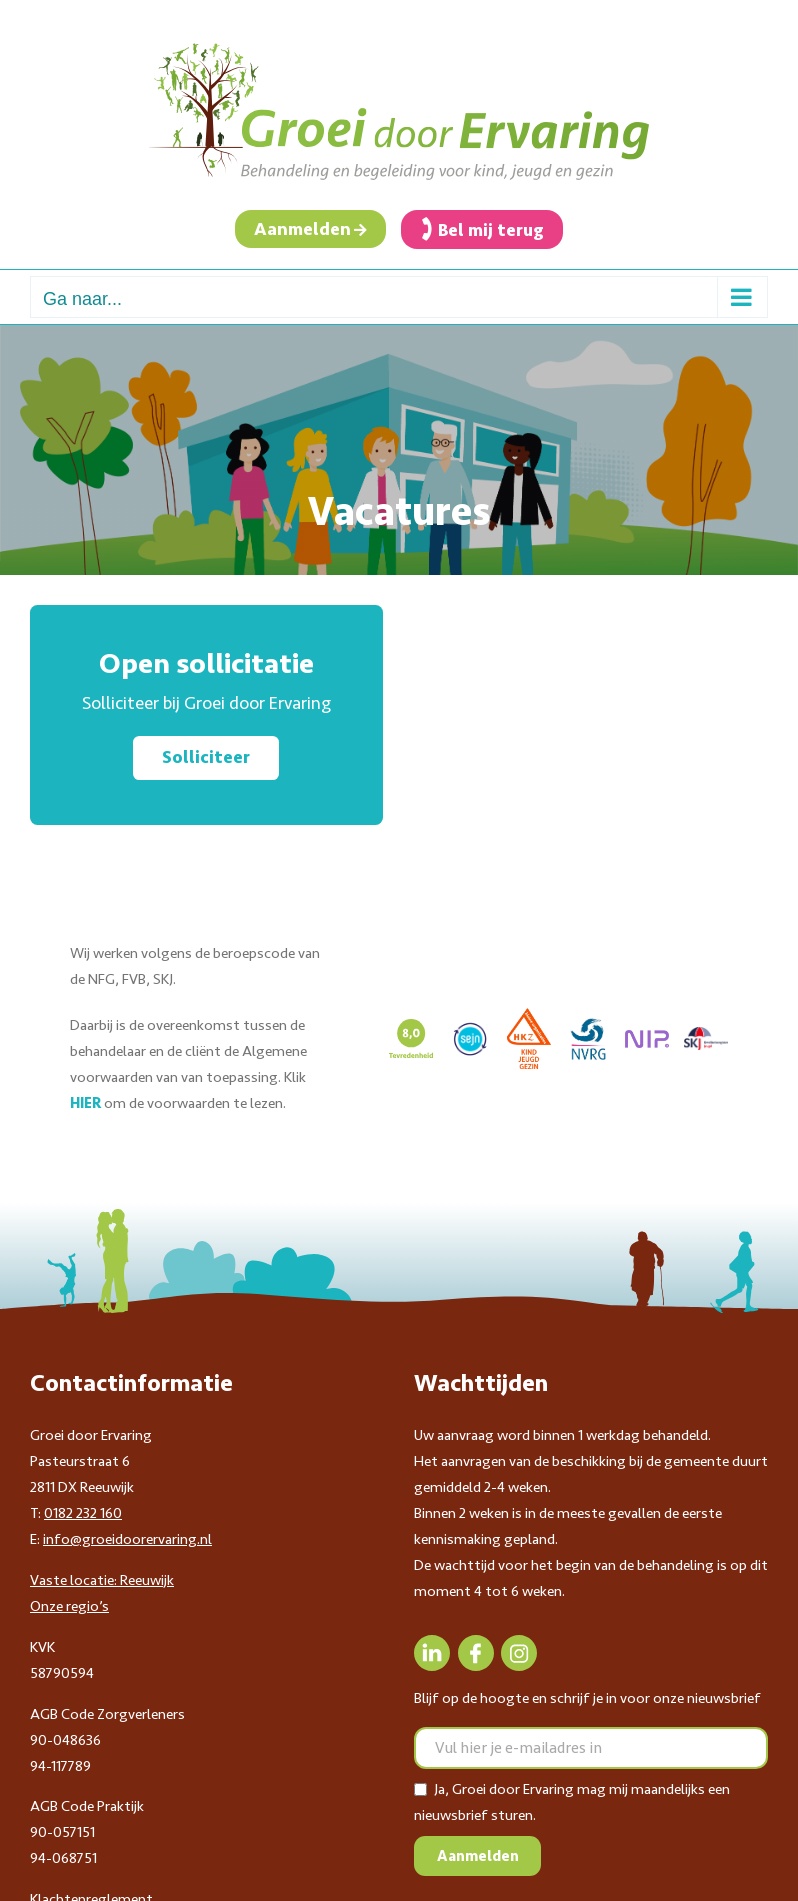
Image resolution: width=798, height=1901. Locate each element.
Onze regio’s (69, 1606)
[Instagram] (519, 1653)
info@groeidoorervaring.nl (127, 1539)
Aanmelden (302, 229)
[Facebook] (476, 1653)
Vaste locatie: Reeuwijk (102, 1580)
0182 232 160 (83, 1513)
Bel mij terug (491, 230)
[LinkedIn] (432, 1653)
